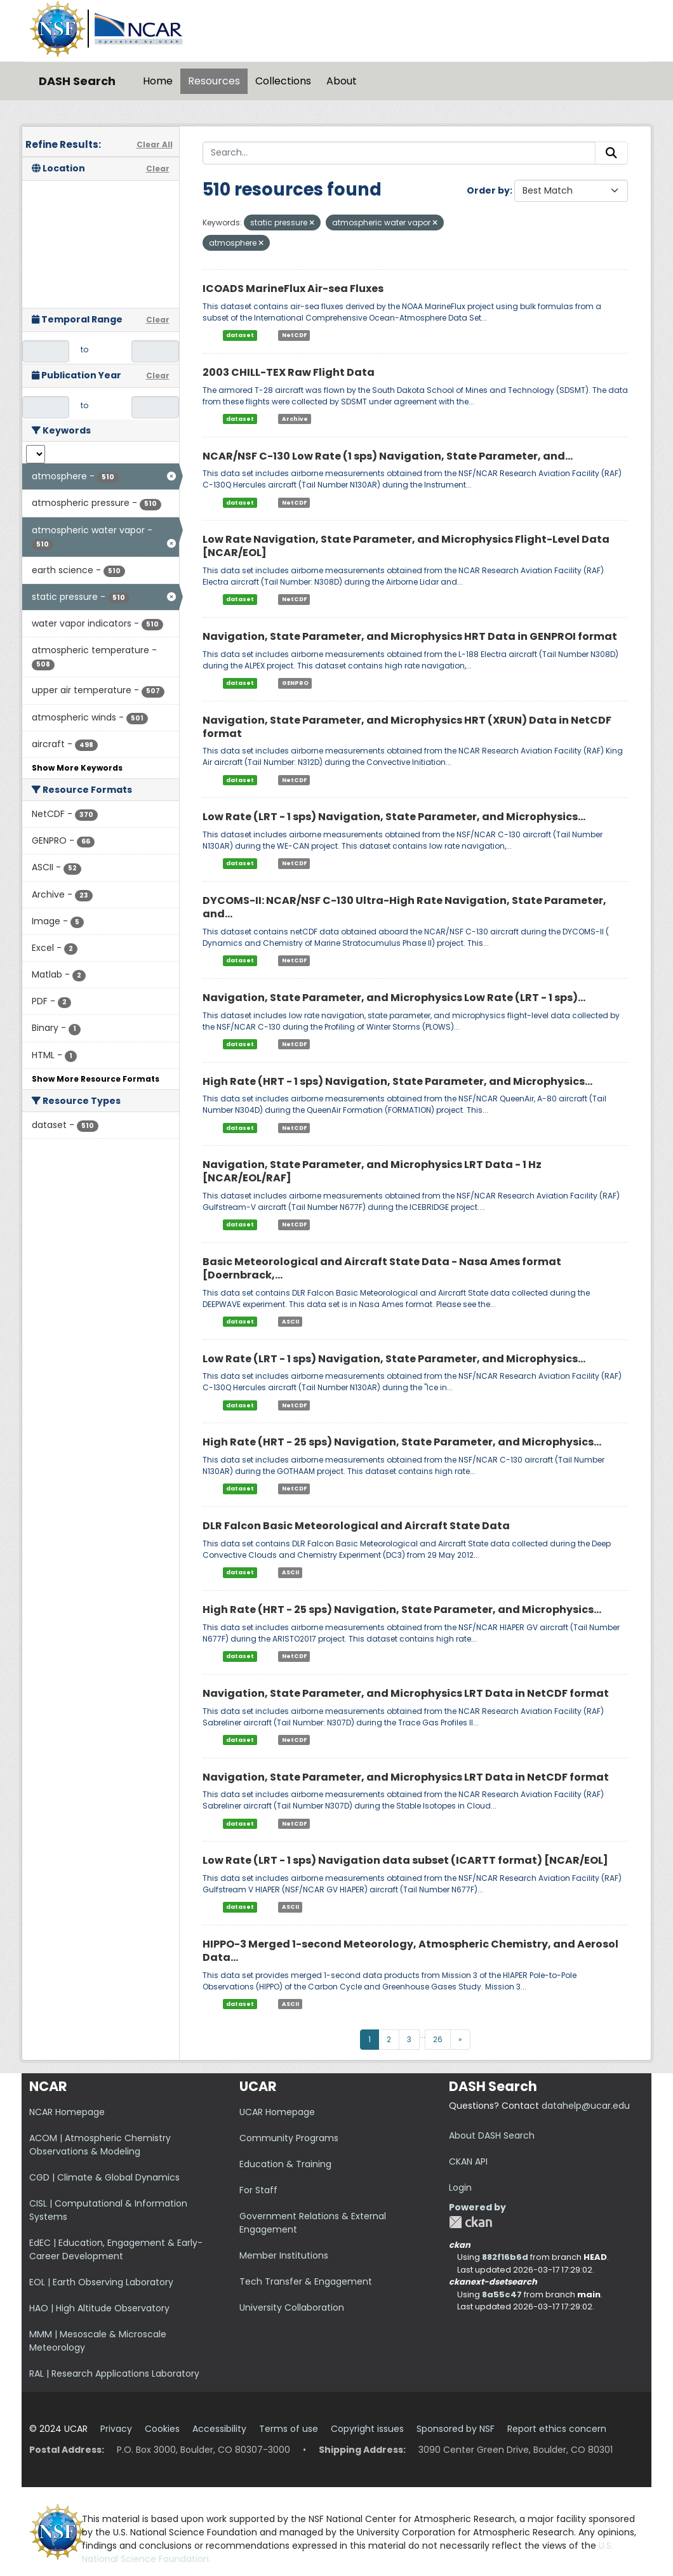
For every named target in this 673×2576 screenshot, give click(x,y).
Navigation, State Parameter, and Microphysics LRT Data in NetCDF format (406, 1693)
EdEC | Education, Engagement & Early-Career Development (116, 2249)
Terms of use (288, 2428)
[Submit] (611, 153)
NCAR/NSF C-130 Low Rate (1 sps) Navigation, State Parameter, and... (388, 456)
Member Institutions (283, 2255)
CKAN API (468, 2161)
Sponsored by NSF (455, 2428)
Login (460, 2187)
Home (158, 81)
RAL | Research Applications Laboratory (114, 2373)
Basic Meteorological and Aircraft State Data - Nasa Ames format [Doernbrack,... (382, 1268)
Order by (488, 190)
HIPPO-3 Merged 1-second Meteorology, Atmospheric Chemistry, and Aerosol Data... (410, 1951)
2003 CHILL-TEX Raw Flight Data (289, 372)
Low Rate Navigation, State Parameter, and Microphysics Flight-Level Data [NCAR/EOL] (406, 546)
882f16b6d (505, 2257)
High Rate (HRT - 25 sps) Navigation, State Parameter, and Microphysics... (402, 1442)
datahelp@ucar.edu (586, 2105)
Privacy (116, 2428)
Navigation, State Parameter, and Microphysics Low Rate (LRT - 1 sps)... (394, 997)
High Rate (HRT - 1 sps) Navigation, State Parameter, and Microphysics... (397, 1081)
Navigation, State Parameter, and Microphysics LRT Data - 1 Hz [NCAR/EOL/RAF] (372, 1171)
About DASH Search (492, 2135)
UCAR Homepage (277, 2112)
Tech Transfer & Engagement (305, 2281)
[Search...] (399, 153)
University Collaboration (291, 2307)
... (422, 2034)
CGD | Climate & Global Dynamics (104, 2177)
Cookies (162, 2428)
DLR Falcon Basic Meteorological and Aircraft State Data (356, 1525)
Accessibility (219, 2428)
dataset (240, 335)
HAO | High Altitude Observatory (99, 2308)
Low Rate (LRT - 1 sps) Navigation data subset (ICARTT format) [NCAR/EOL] (405, 1860)
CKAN (470, 2222)
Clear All (155, 144)
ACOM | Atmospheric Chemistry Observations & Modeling (100, 2145)
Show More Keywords (77, 767)
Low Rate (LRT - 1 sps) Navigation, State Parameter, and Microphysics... (394, 816)
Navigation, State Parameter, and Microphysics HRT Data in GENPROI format (410, 636)
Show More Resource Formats (95, 1078)
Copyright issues (367, 2428)
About (341, 81)
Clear (158, 168)
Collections (283, 81)
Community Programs (288, 2138)
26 (438, 2039)
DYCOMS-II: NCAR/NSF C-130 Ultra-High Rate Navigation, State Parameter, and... (404, 907)
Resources (214, 81)
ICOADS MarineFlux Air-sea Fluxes (293, 288)
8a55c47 (502, 2294)
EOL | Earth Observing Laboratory (101, 2282)
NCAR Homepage (67, 2112)
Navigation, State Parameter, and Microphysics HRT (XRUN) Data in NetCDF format (407, 727)
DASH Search (77, 81)
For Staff (258, 2190)
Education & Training (285, 2164)
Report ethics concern (556, 2428)
